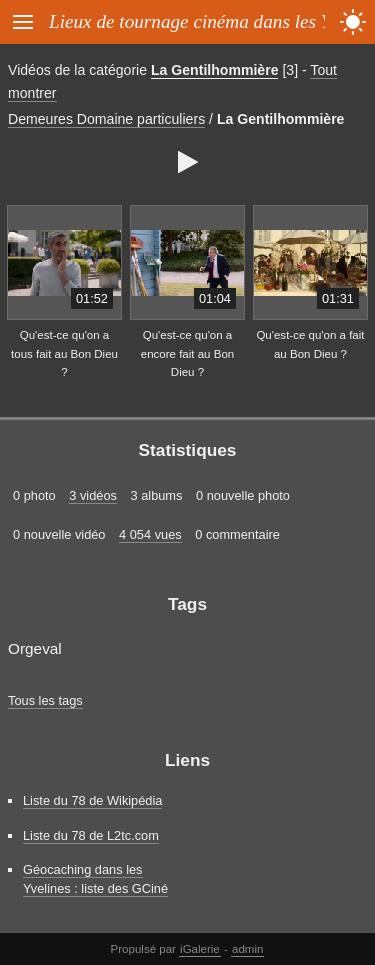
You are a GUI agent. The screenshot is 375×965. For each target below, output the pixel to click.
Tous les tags (45, 700)
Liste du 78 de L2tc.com (91, 835)
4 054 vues (150, 534)
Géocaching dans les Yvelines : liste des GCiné (95, 879)
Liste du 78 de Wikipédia (92, 800)
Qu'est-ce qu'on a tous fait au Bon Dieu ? (64, 353)
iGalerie (200, 949)
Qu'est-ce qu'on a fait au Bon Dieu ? (310, 344)
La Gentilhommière (215, 70)
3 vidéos (93, 495)
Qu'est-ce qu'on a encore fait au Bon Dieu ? (187, 353)
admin (247, 949)
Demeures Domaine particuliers (106, 119)
